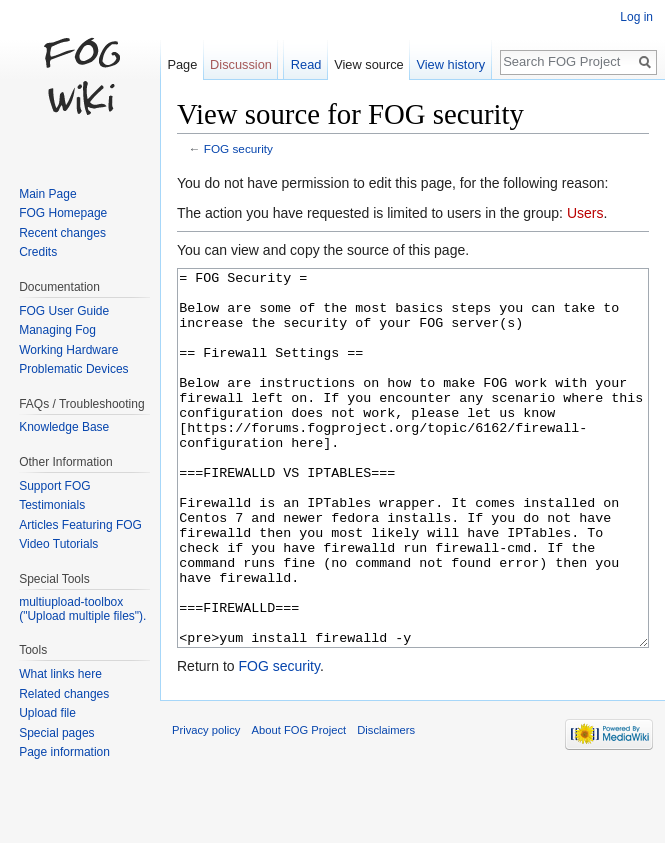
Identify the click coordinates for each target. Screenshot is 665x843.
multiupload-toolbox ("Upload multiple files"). (82, 609)
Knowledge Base (64, 427)
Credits (38, 252)
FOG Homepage (63, 213)
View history (450, 64)
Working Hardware (68, 350)
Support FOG (54, 486)
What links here (60, 674)
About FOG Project (299, 805)
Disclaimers (386, 805)
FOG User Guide (64, 311)
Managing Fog (57, 330)
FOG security (238, 148)
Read (306, 64)
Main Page (47, 194)
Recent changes (62, 233)
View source (368, 64)
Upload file (47, 713)
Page (182, 64)
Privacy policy (206, 805)
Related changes (64, 694)
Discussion (241, 64)
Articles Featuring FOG (80, 525)
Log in (636, 17)
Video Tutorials (58, 544)
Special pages (56, 733)
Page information (64, 752)
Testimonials (52, 505)
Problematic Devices (73, 369)
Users (585, 213)
